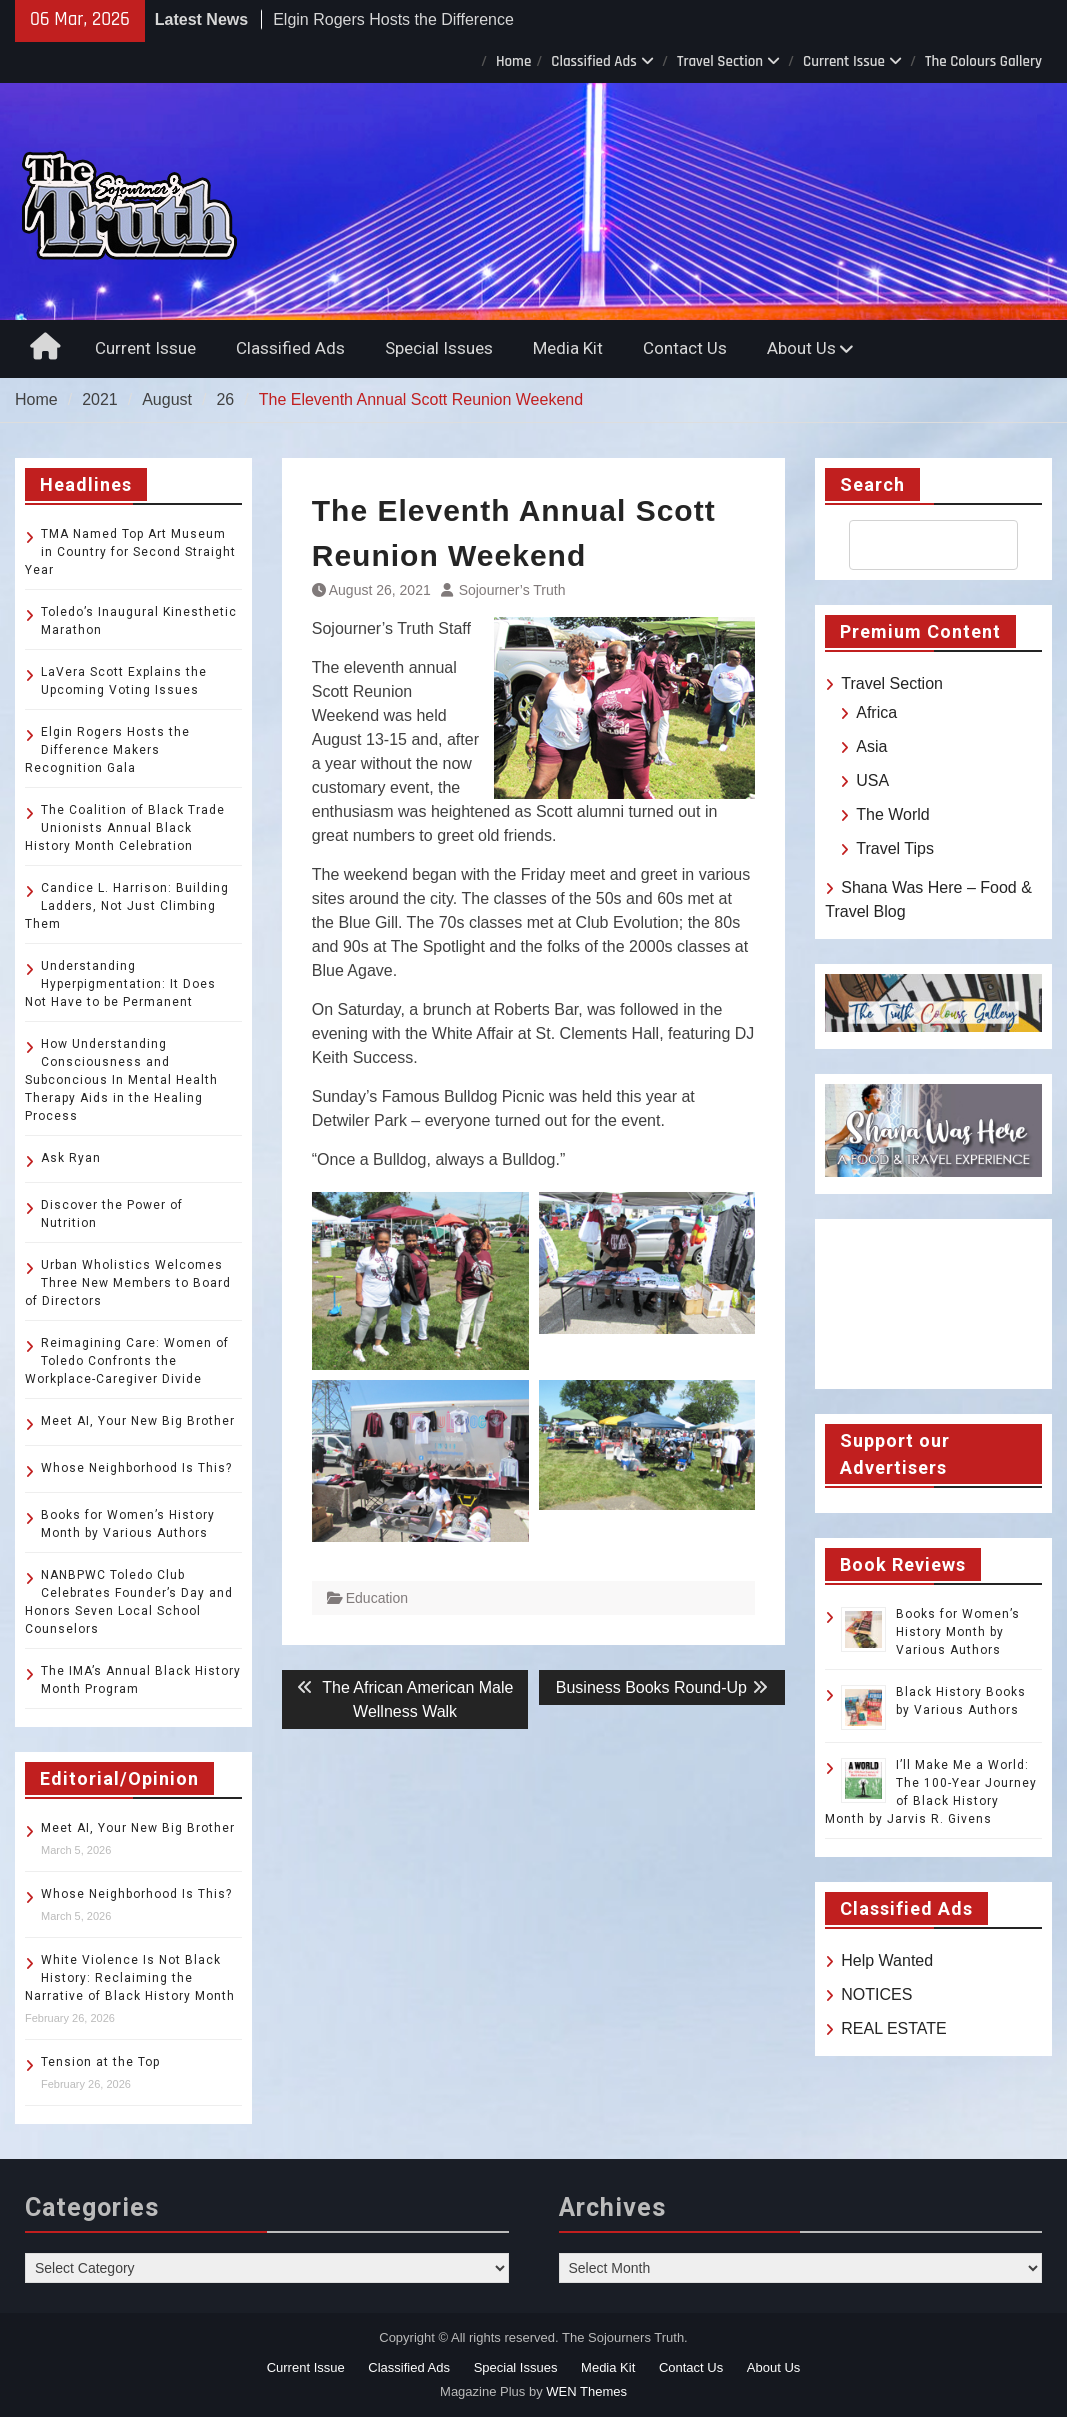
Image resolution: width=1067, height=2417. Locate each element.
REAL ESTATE (894, 2028)
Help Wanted (887, 1960)
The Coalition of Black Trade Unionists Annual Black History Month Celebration (125, 828)
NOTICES (876, 1994)
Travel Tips (895, 848)
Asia (871, 746)
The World (893, 814)
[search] (915, 545)
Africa (876, 712)
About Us (801, 348)
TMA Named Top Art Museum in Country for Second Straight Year (130, 552)
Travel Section (720, 61)
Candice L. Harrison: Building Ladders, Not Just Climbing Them (127, 906)
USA (872, 780)
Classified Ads (594, 61)
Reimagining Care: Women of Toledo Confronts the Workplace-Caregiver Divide (127, 1361)
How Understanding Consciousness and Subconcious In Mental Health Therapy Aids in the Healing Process (121, 1080)
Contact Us (685, 348)
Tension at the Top (100, 2062)
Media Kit (568, 348)
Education (377, 1598)
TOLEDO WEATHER (933, 1304)
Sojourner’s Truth (512, 590)
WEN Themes (586, 2391)
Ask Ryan (71, 1158)
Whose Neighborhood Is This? (136, 1468)
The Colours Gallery (983, 61)
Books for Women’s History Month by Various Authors (958, 1632)
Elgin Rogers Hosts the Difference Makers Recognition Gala (107, 750)
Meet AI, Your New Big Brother (138, 1421)
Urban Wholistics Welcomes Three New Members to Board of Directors (128, 1283)
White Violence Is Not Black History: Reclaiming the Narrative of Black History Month (130, 1978)
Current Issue (844, 61)
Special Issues (439, 348)
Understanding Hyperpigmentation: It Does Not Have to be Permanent (120, 984)
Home (513, 61)
